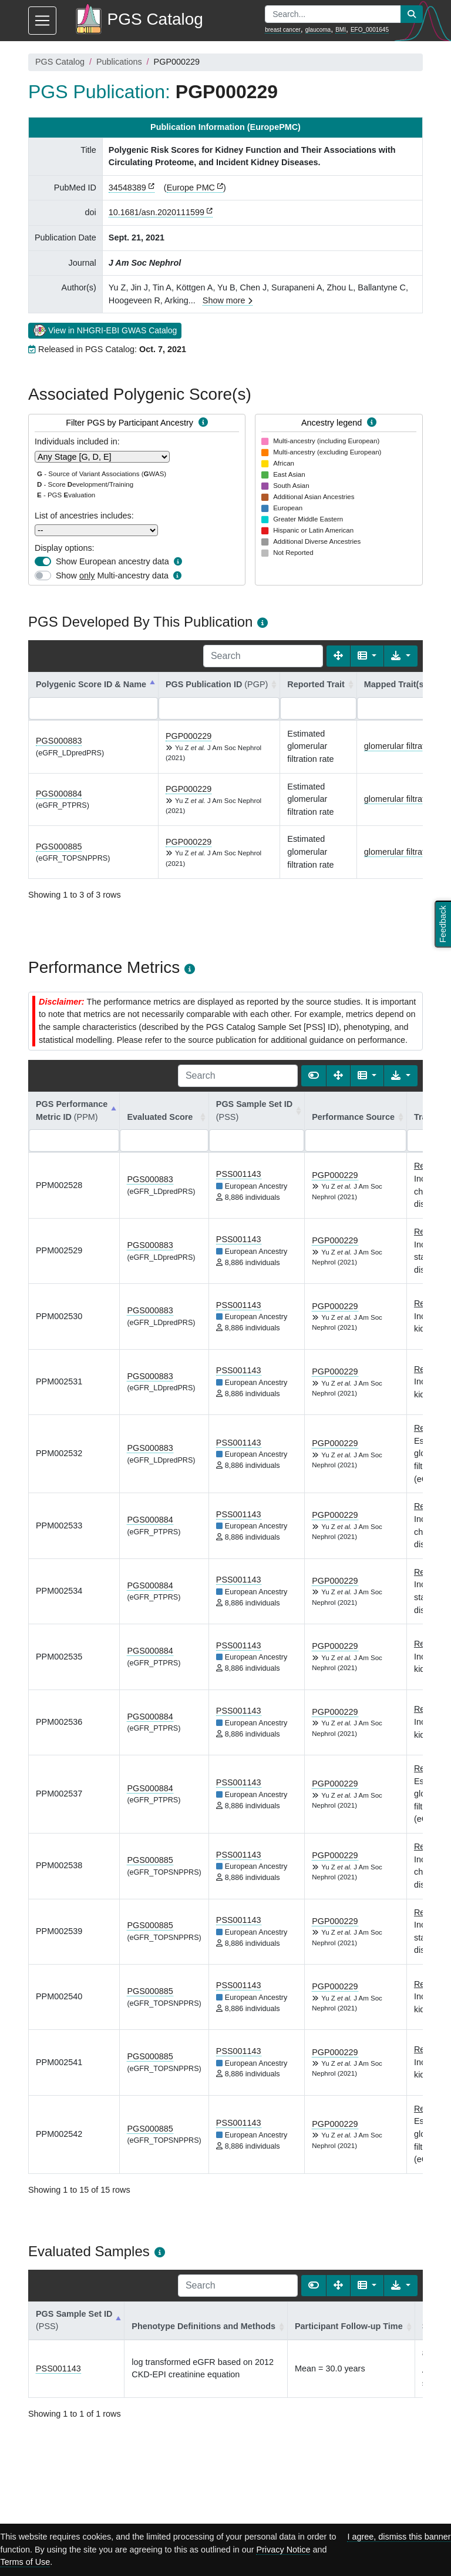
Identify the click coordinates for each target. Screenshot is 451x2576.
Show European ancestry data (112, 561)
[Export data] (400, 656)
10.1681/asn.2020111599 (156, 212)
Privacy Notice (283, 2549)
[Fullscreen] (338, 656)
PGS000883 (59, 740)
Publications (119, 61)
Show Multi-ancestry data (112, 575)
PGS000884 (59, 793)
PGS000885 (59, 846)
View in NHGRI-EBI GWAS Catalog (105, 329)
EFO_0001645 (370, 29)
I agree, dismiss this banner (398, 2536)
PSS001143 (238, 1174)
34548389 (127, 187)
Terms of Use (25, 2562)
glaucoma (318, 29)
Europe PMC (191, 187)
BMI (340, 29)
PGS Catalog (60, 61)
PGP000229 (188, 736)
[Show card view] (314, 1076)
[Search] (263, 656)
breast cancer (283, 29)
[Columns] (367, 656)
